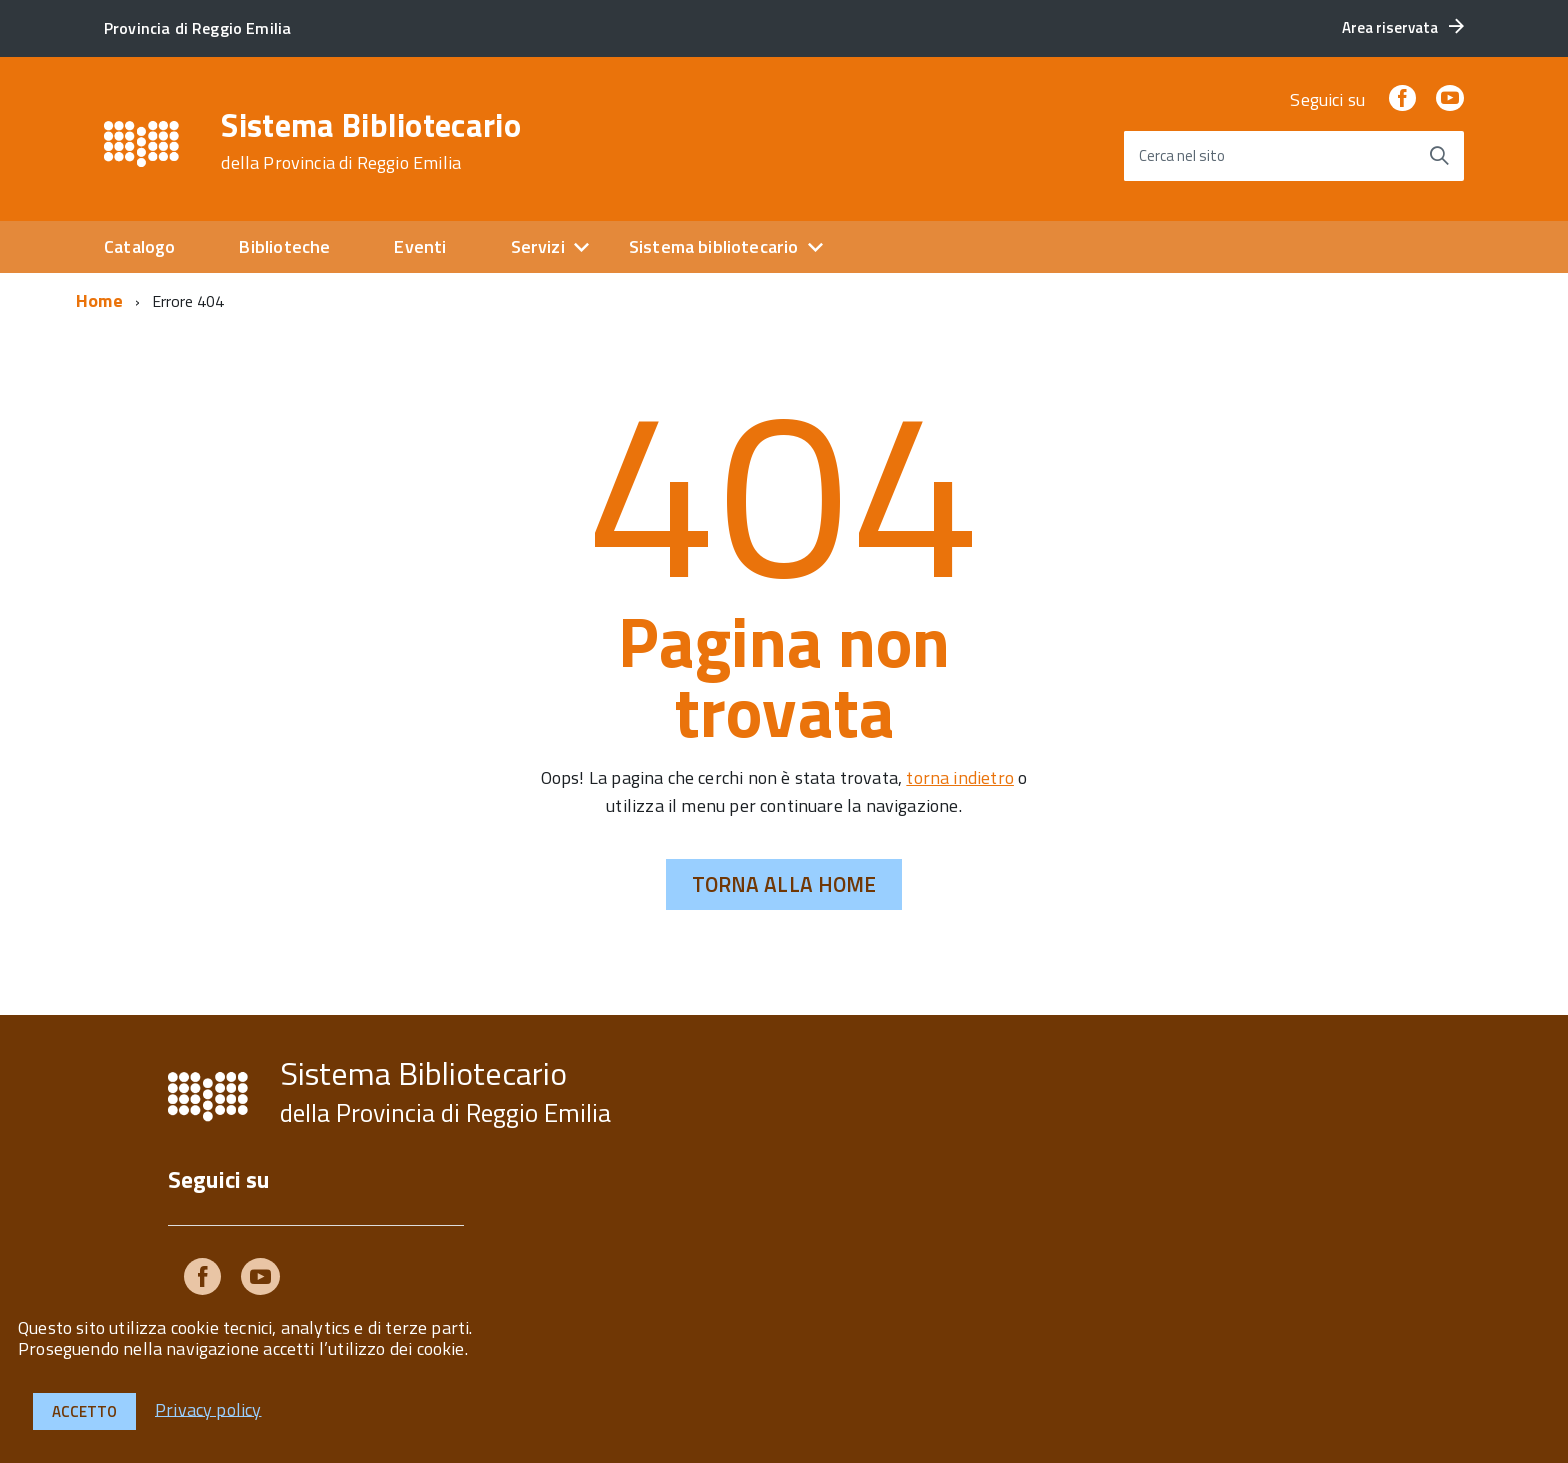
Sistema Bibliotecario (371, 141)
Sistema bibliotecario (714, 246)
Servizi (538, 246)
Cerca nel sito (1182, 155)
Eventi (420, 246)
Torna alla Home (784, 884)
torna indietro (960, 777)
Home (99, 300)
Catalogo (139, 246)
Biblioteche (284, 246)
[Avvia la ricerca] (1439, 156)
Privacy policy (208, 1408)
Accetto (84, 1411)
